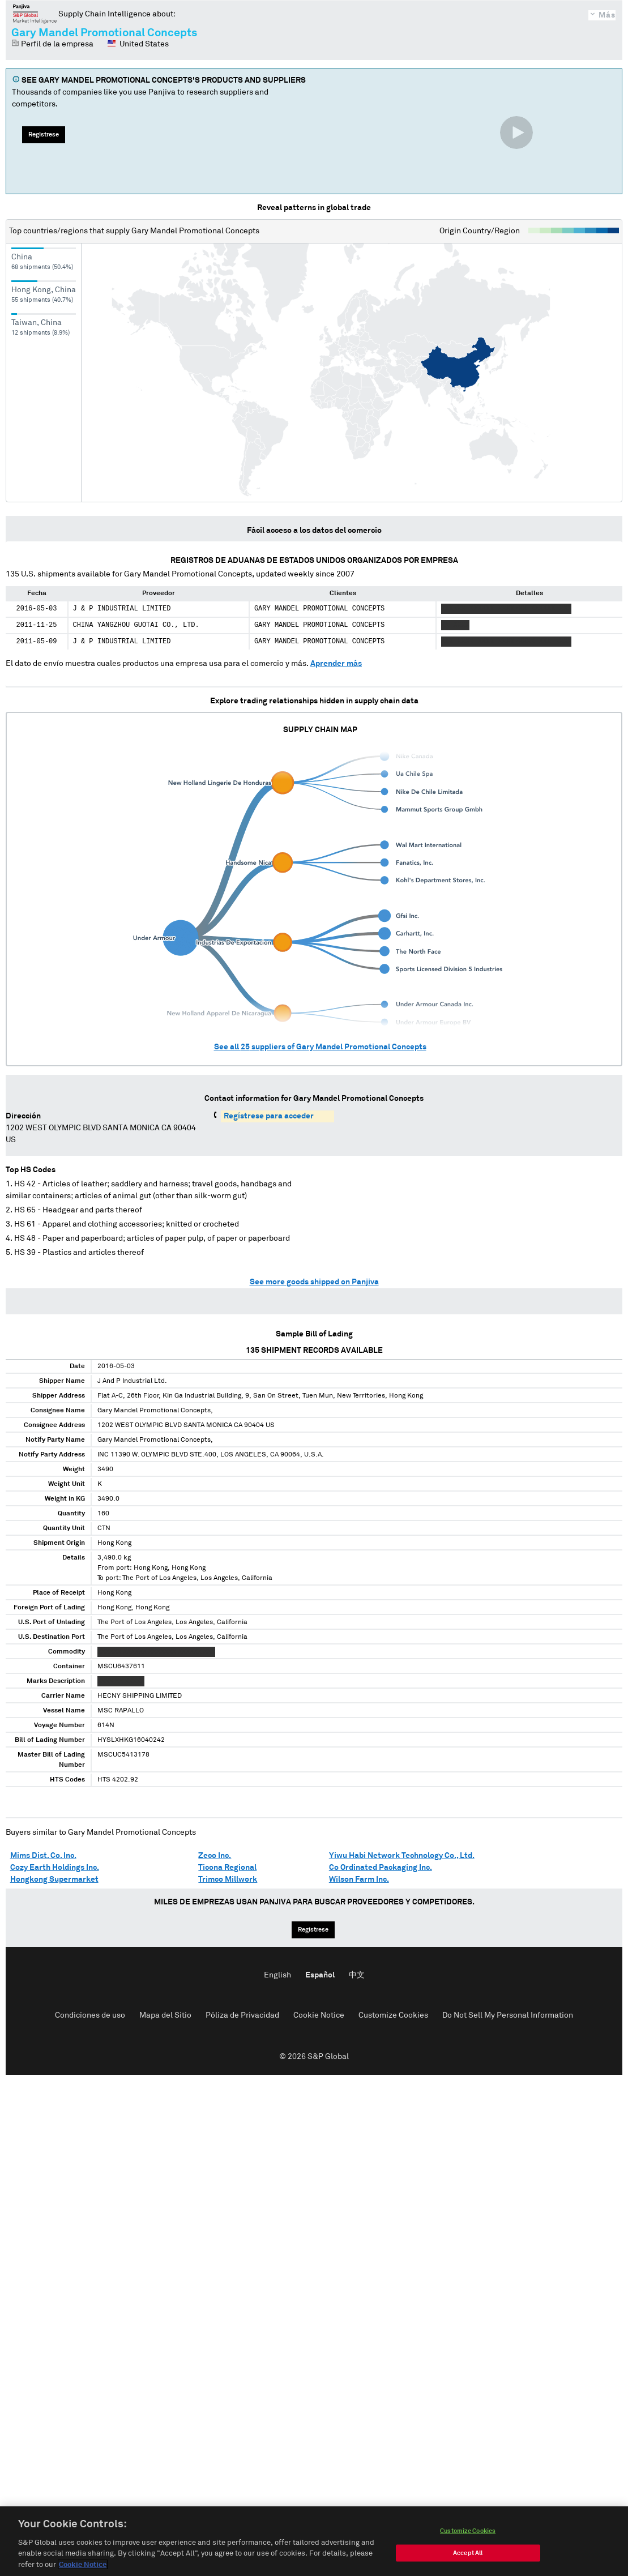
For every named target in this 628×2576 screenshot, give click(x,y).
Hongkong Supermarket (54, 1879)
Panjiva (34, 13)
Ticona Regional (227, 1868)
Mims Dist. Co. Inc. (43, 1856)
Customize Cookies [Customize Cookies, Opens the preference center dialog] (467, 2562)
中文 (357, 1975)
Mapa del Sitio (165, 2015)
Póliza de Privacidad (242, 2015)
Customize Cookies (393, 2015)
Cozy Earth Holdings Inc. (54, 1868)
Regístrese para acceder (269, 1116)
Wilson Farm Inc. (359, 1879)
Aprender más (336, 664)
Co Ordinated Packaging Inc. (380, 1868)
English (277, 1975)
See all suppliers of (320, 1047)
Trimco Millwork (227, 1879)
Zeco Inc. (214, 1856)
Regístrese (43, 134)
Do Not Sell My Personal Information (507, 2015)
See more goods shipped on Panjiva (314, 1282)
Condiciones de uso (90, 2015)
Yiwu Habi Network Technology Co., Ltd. (402, 1856)
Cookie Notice (318, 2015)
